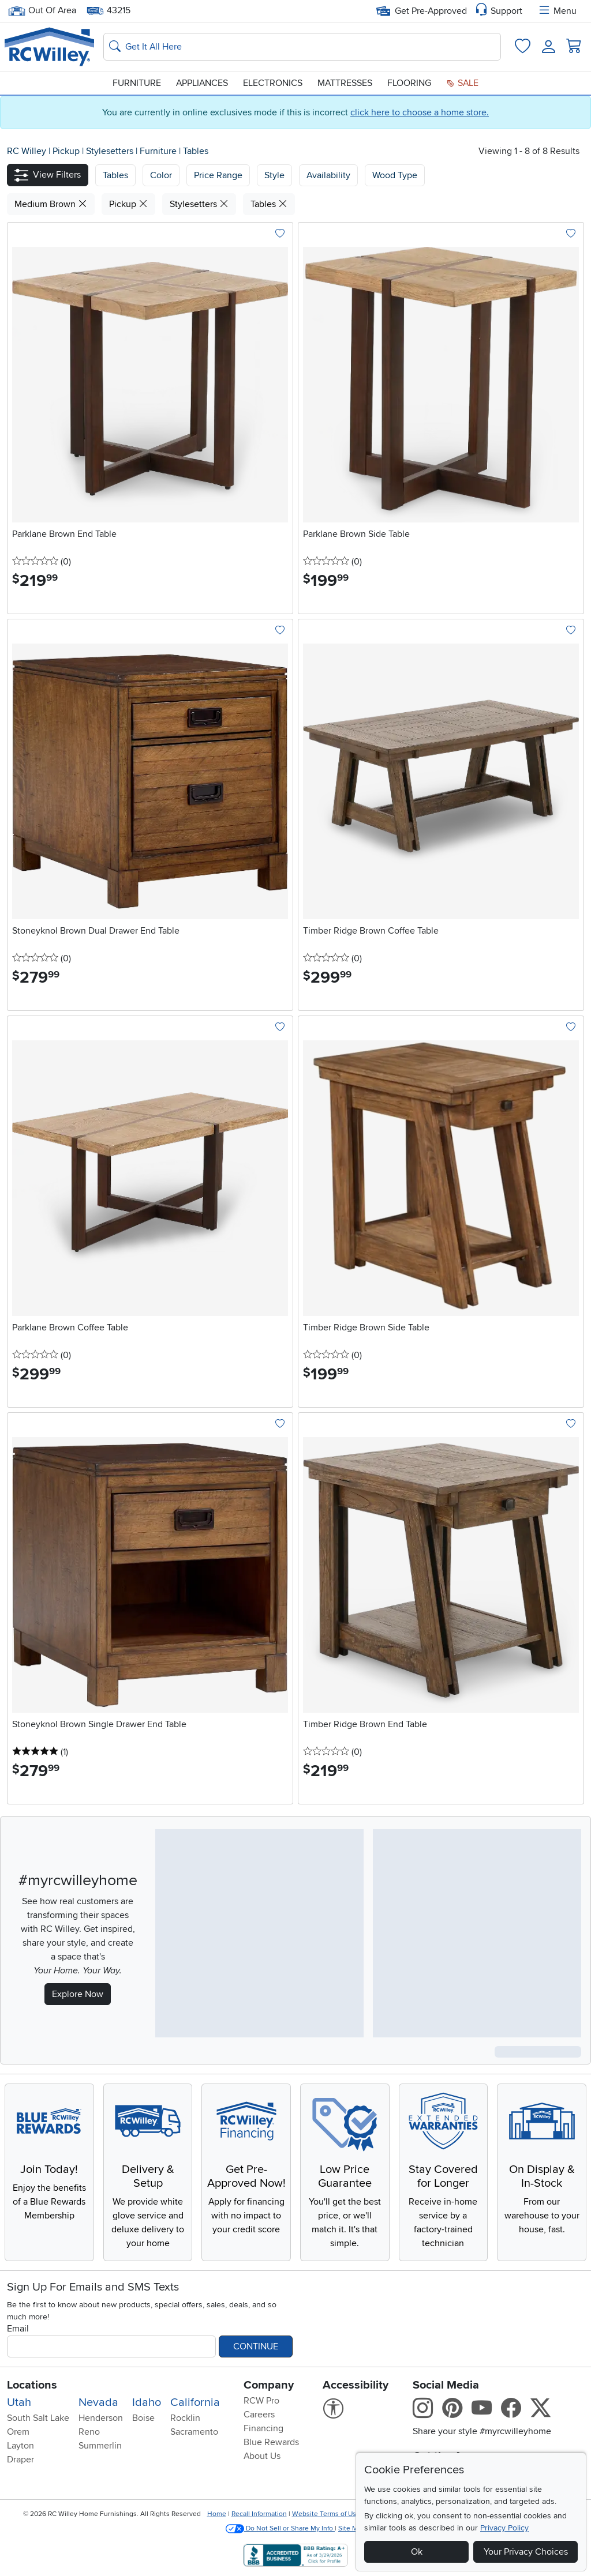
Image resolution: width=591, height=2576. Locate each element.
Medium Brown (50, 204)
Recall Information (259, 2514)
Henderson (100, 2418)
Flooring (409, 83)
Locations (32, 2385)
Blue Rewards (271, 2442)
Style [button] (274, 175)
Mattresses (344, 83)
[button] (47, 175)
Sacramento (194, 2432)
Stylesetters (111, 151)
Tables (195, 151)
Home (216, 2514)
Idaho (146, 2402)
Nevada (98, 2402)
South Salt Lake (38, 2418)
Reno (89, 2432)
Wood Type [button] (394, 175)
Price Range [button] (218, 175)
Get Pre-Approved (421, 11)
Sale (462, 83)
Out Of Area (42, 10)
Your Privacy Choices (526, 2552)
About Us (262, 2456)
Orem (18, 2432)
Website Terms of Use (326, 2514)
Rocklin (185, 2418)
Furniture (137, 83)
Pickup (67, 151)
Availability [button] (328, 175)
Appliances (202, 83)
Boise (143, 2418)
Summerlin (100, 2445)
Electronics (272, 83)
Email (18, 2328)
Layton (20, 2445)
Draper (20, 2459)
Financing (263, 2428)
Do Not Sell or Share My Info (280, 2528)
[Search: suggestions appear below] (302, 46)
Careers (259, 2414)
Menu (557, 11)
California (195, 2402)
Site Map (351, 2528)
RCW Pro (261, 2400)
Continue (255, 2346)
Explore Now (77, 1994)
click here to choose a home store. (419, 112)
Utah (19, 2402)
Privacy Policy (504, 2528)
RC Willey (26, 151)
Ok (416, 2552)
